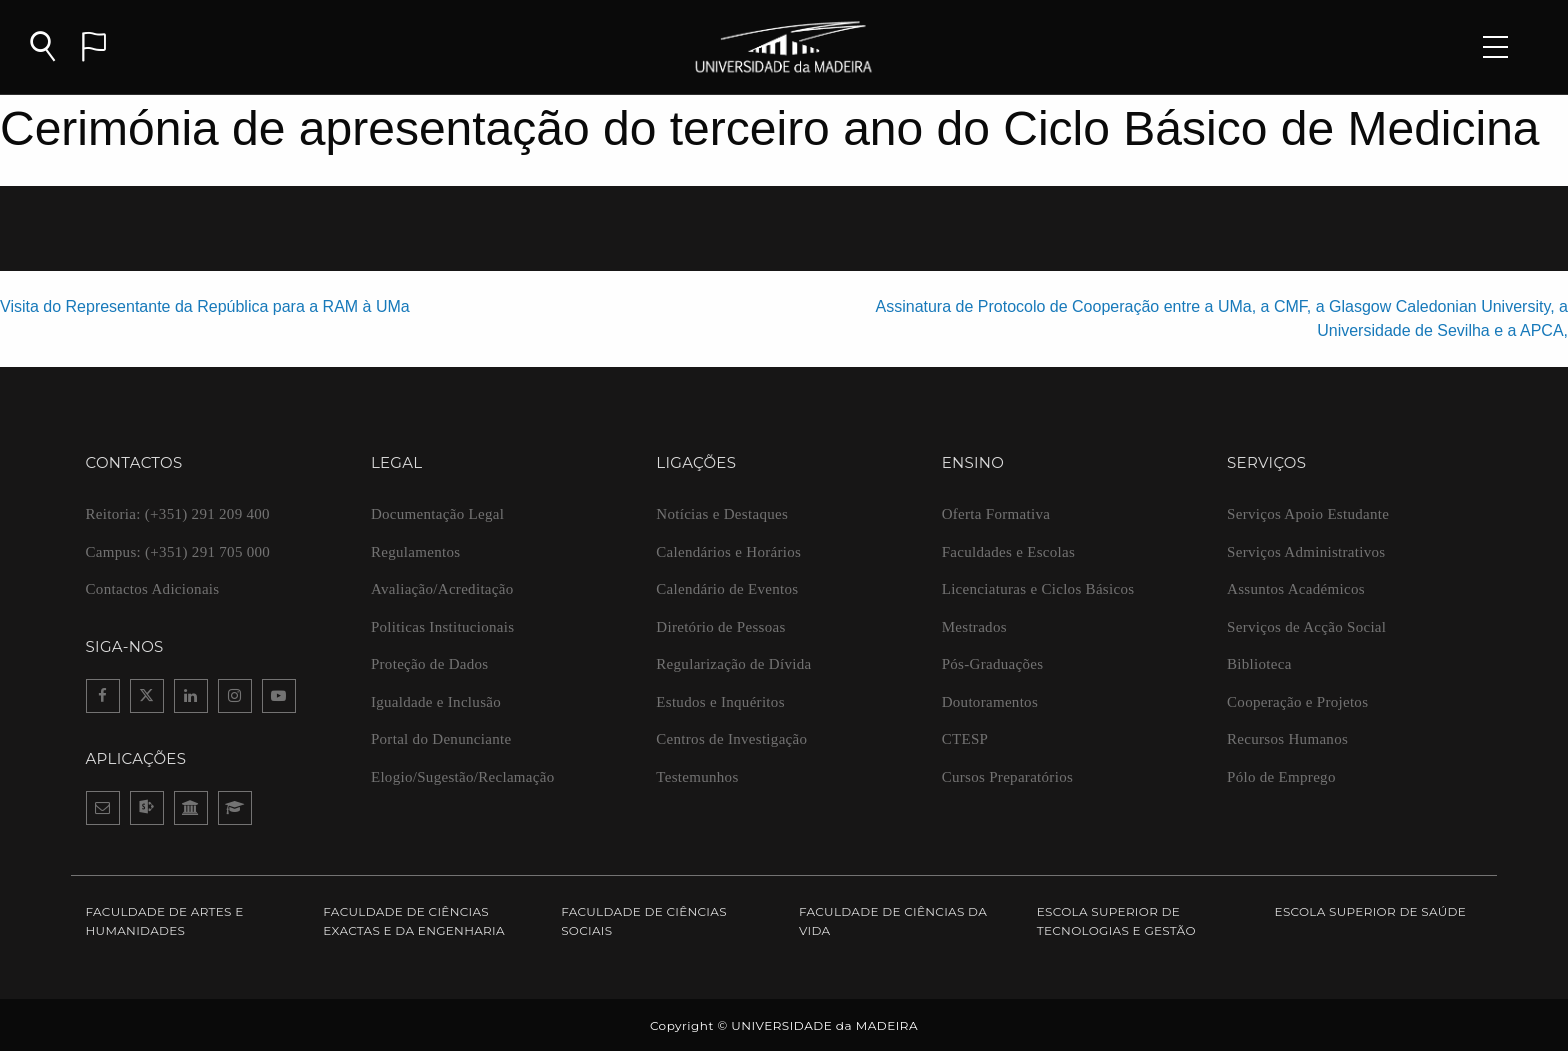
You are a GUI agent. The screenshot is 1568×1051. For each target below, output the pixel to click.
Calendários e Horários (728, 552)
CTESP (965, 739)
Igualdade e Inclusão (436, 702)
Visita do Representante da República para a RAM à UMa (205, 306)
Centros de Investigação (731, 739)
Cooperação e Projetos (1297, 702)
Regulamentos (415, 552)
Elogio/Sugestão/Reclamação (463, 777)
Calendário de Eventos (727, 589)
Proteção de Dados (430, 664)
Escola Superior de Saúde (1371, 911)
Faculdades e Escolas (1008, 552)
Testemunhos (697, 777)
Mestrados (974, 627)
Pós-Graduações (993, 664)
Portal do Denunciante (441, 739)
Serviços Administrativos (1306, 552)
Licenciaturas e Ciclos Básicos (1038, 589)
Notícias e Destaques (722, 514)
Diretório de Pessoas (720, 627)
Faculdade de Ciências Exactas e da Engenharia (414, 921)
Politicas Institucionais (442, 627)
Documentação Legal (437, 514)
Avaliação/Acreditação (442, 589)
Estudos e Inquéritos (720, 702)
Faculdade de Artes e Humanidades (165, 921)
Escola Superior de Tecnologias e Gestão (1116, 921)
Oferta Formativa (996, 514)
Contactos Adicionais (153, 589)
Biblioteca (1259, 664)
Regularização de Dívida (733, 664)
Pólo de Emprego (1281, 777)
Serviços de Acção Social (1306, 627)
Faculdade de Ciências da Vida (893, 921)
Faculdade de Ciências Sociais (644, 921)
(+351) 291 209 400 (178, 514)
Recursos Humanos (1287, 739)
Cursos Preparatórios (1007, 777)
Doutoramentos (990, 702)
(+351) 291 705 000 (178, 552)
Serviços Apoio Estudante (1308, 514)
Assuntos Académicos (1296, 589)
